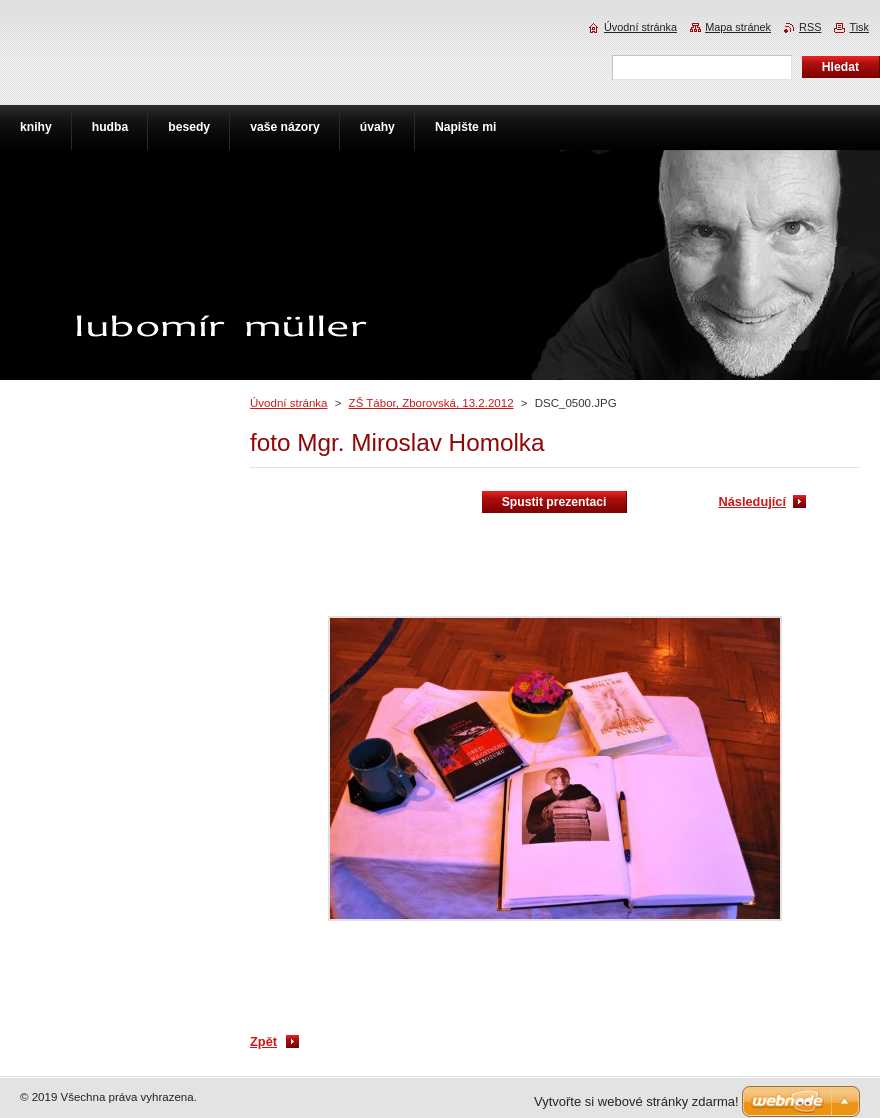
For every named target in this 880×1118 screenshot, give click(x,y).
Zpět (263, 1041)
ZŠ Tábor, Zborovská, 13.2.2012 (431, 403)
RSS (810, 27)
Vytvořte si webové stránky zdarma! (636, 1101)
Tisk (859, 27)
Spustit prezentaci (554, 502)
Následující (752, 501)
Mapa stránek (738, 27)
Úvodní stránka (288, 403)
